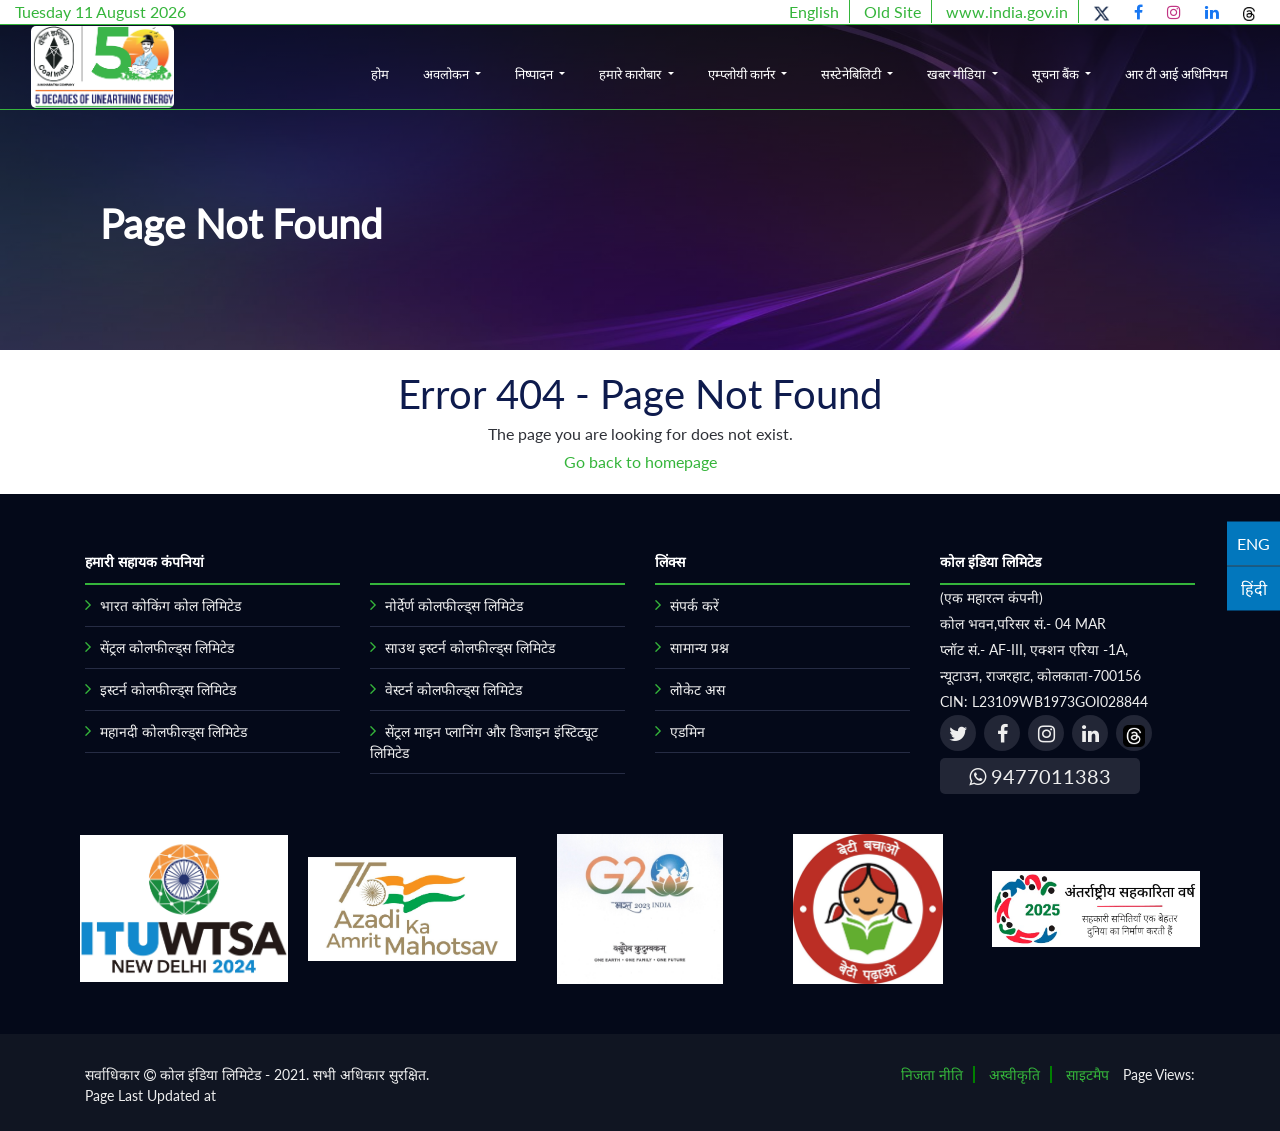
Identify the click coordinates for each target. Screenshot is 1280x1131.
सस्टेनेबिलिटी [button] (852, 74)
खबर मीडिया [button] (957, 74)
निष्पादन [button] (535, 74)
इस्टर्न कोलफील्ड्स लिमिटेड (168, 689)
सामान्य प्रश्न (699, 647)
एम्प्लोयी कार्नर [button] (743, 74)
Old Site (892, 11)
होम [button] (380, 74)
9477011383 (1040, 776)
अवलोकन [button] (447, 74)
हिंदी (1254, 587)
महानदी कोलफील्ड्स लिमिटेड (173, 731)
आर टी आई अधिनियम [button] (1176, 74)
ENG (1253, 542)
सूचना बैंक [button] (1057, 74)
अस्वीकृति (1014, 1074)
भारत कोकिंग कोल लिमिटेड (170, 605)
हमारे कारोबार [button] (631, 74)
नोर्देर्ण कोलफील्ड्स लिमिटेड (454, 605)
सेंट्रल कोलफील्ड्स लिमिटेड (167, 647)
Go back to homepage (640, 461)
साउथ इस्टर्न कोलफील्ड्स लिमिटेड (470, 647)
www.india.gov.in (1007, 11)
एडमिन (687, 731)
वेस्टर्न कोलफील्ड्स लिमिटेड (453, 689)
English (814, 11)
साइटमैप (1087, 1074)
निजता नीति (932, 1074)
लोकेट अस (697, 689)
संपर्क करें (694, 605)
